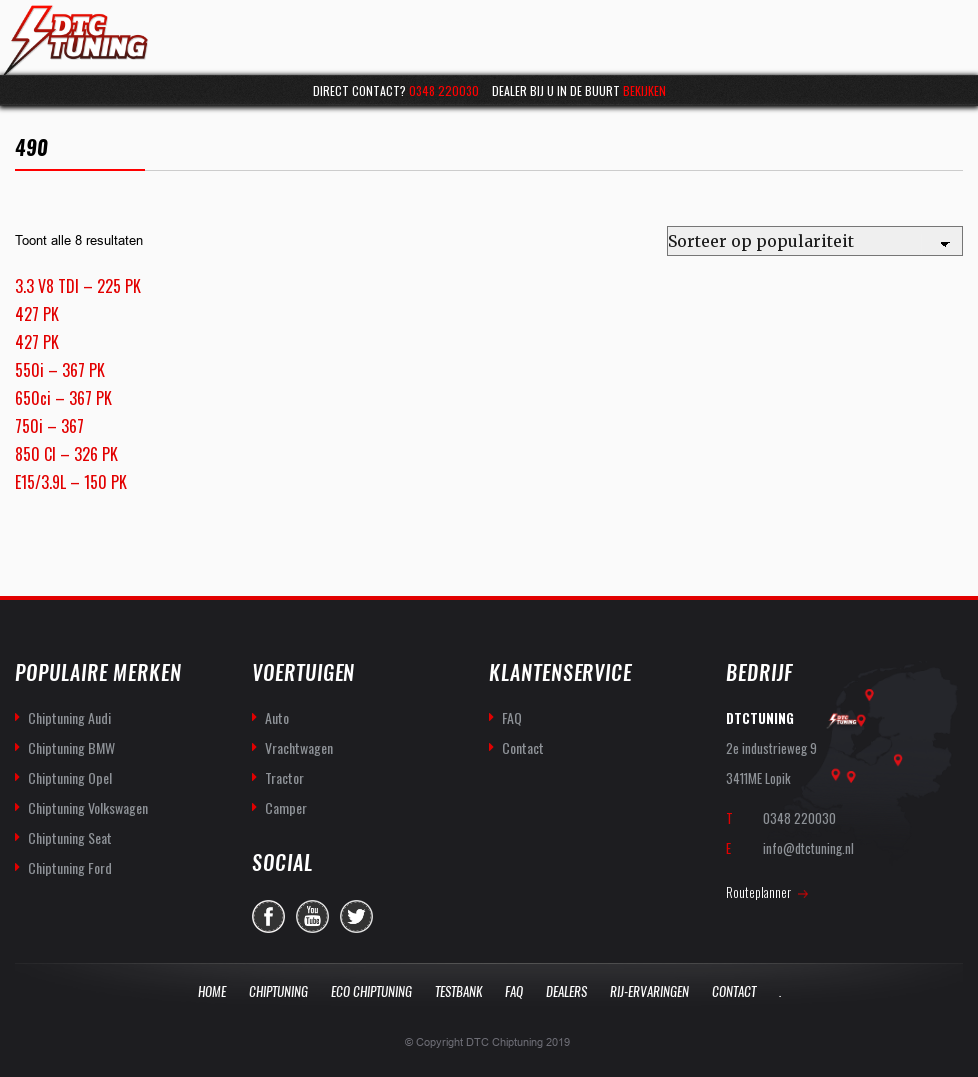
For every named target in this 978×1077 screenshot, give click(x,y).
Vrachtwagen (299, 747)
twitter (356, 916)
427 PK (37, 314)
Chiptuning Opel (70, 777)
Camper (286, 807)
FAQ (512, 717)
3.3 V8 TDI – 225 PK (78, 286)
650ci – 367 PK (63, 398)
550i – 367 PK (60, 370)
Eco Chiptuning (371, 991)
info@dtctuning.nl (808, 848)
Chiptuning (278, 991)
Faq (514, 991)
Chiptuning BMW (71, 747)
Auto (277, 717)
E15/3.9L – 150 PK (71, 482)
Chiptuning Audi (69, 717)
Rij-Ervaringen (649, 991)
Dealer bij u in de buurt (579, 90)
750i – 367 (49, 426)
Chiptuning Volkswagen (88, 807)
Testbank (458, 991)
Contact (523, 747)
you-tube (312, 916)
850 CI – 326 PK (66, 454)
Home (212, 991)
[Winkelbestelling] (815, 241)
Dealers (566, 991)
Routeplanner (758, 892)
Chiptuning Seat (70, 837)
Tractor (284, 777)
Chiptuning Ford (70, 867)
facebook (268, 916)
